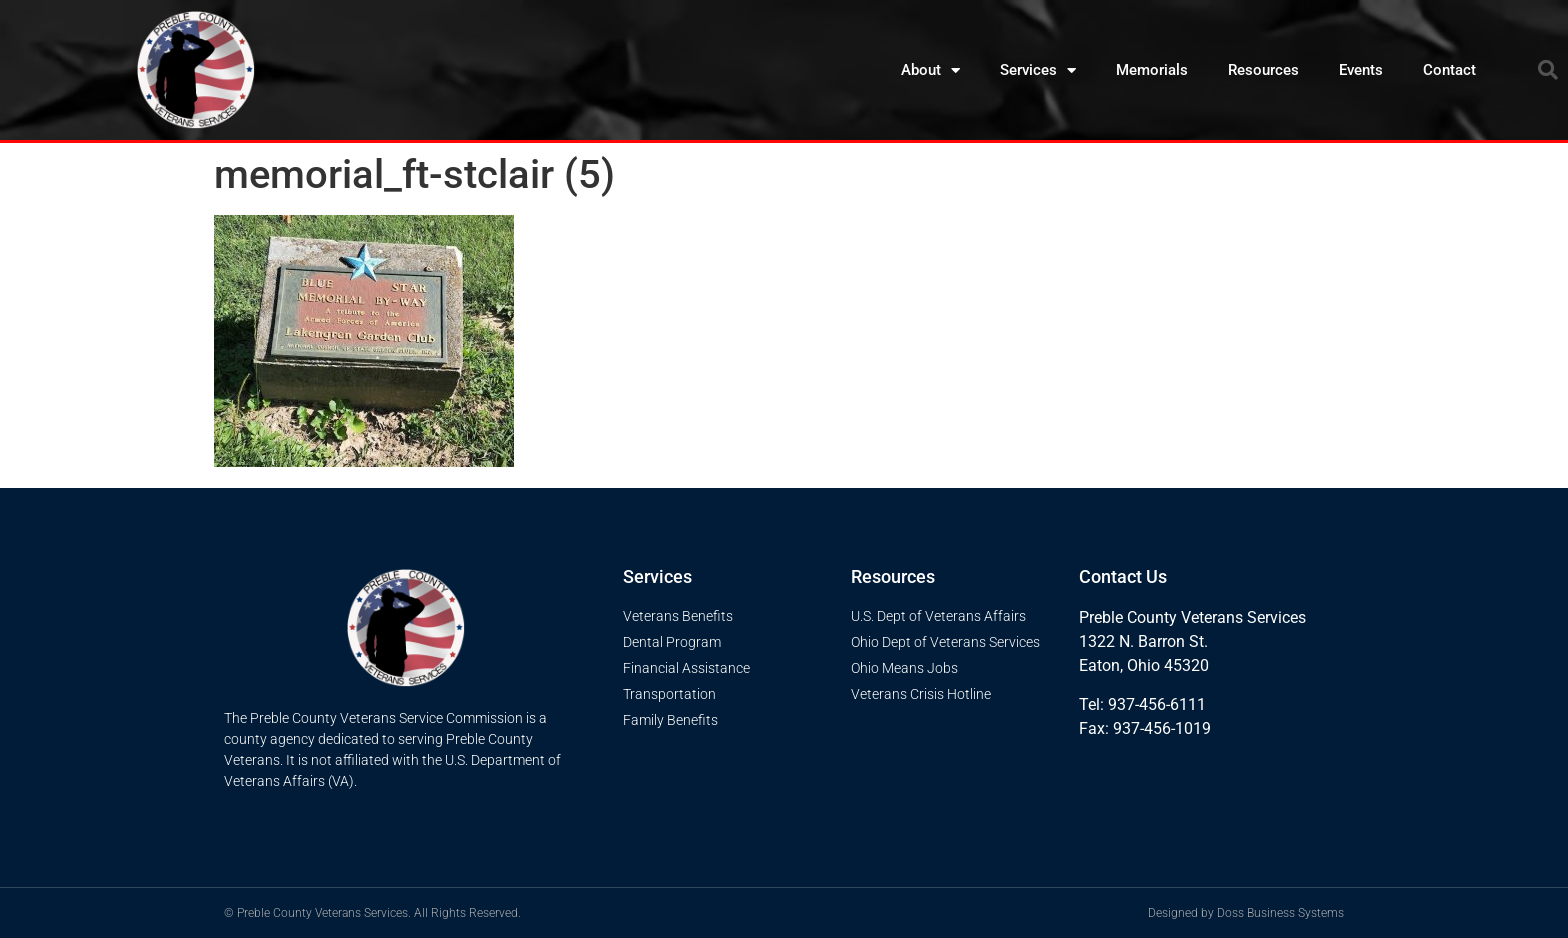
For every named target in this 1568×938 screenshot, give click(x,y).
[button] (1548, 70)
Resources (1263, 70)
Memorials (1152, 70)
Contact (1449, 70)
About (930, 70)
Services (1038, 70)
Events (1361, 70)
